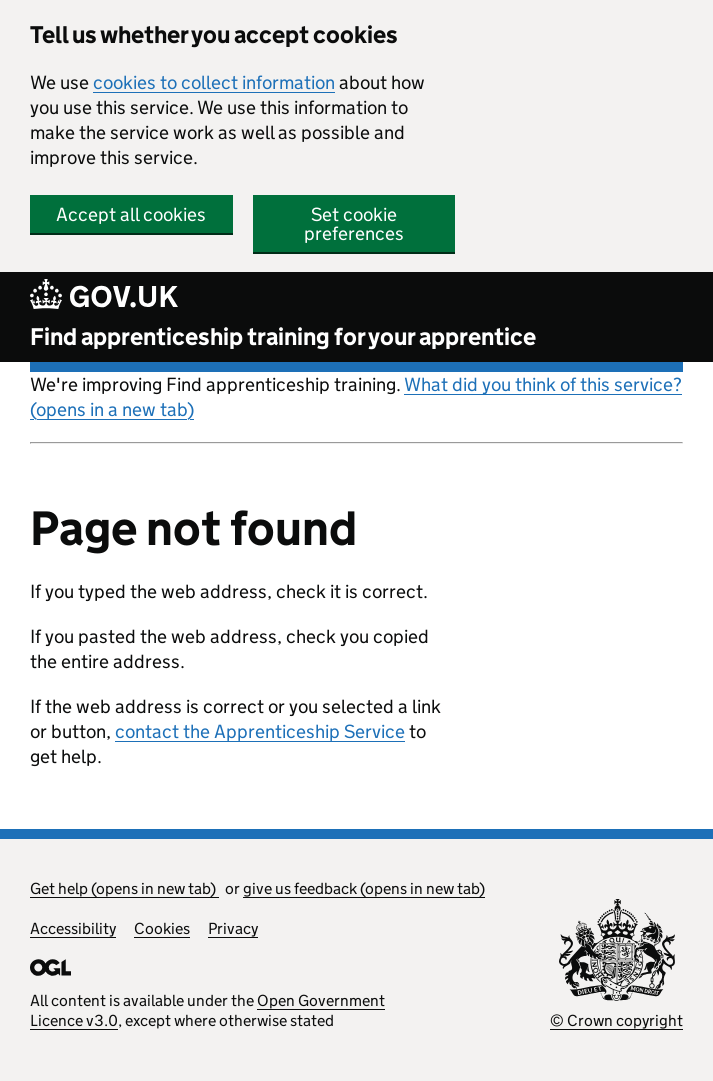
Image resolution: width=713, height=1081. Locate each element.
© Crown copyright (616, 1020)
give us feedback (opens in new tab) (364, 888)
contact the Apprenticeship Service (260, 731)
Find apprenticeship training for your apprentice (283, 336)
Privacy (233, 928)
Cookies (162, 928)
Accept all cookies (131, 214)
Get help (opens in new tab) (124, 888)
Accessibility (73, 928)
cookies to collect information (214, 82)
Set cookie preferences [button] (354, 224)
